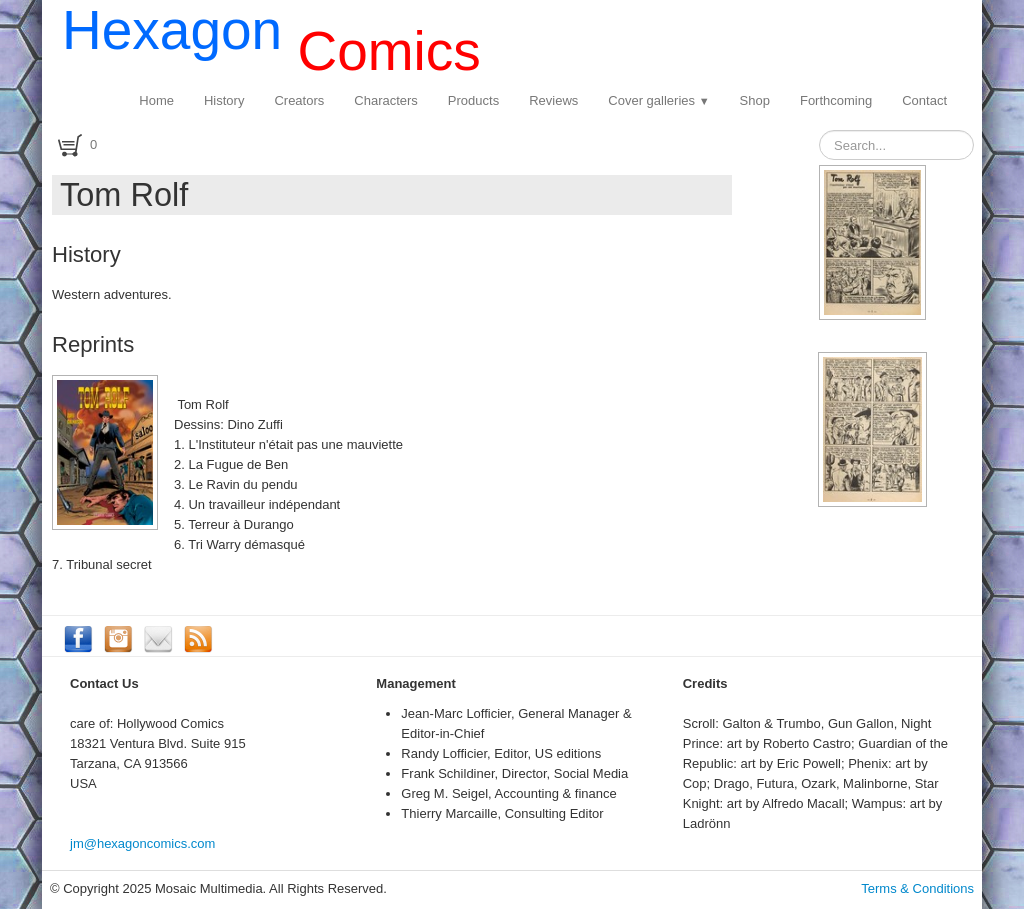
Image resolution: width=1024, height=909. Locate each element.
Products (473, 100)
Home (156, 100)
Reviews (553, 100)
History (224, 100)
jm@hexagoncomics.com (142, 843)
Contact (924, 100)
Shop (755, 100)
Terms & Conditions (917, 888)
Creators (299, 100)
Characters (386, 100)
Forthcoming (836, 100)
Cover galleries (658, 100)
